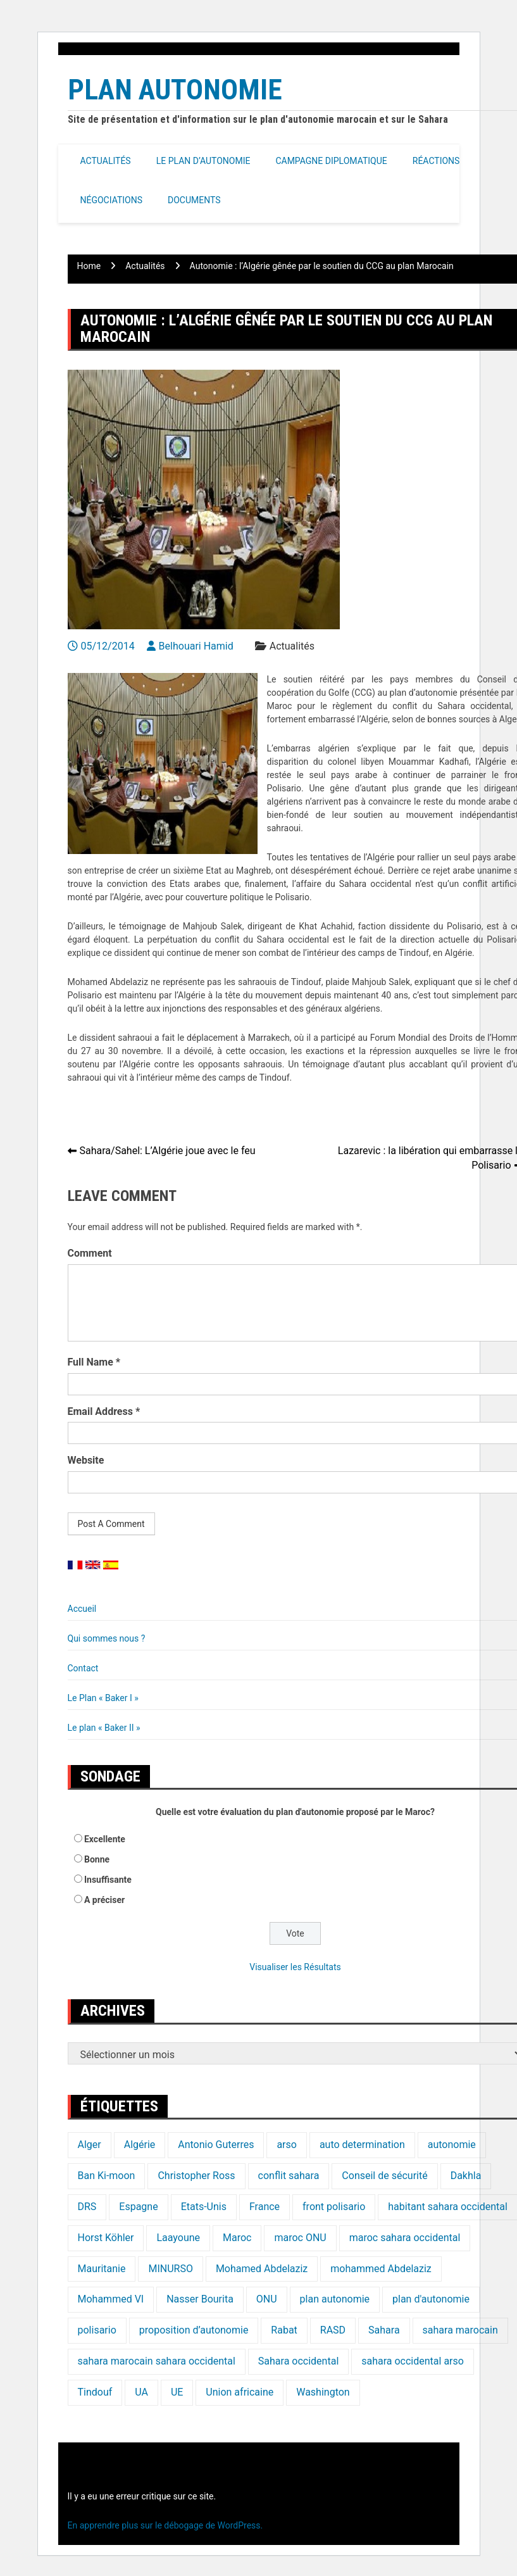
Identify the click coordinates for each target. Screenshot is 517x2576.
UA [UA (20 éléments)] (141, 2392)
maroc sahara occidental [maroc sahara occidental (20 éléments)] (405, 2238)
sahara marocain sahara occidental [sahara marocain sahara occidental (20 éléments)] (156, 2361)
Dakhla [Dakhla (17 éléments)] (466, 2176)
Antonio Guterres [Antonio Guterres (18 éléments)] (216, 2145)
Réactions (436, 161)
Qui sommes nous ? (107, 1638)
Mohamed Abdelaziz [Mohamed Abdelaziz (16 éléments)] (262, 2269)
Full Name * (94, 1362)
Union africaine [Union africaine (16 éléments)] (239, 2392)
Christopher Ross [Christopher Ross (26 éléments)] (196, 2176)
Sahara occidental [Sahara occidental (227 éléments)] (298, 2361)
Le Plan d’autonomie (203, 161)
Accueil (82, 1609)
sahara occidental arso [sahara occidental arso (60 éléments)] (412, 2361)
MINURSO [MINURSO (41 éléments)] (170, 2269)
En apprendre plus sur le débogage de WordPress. (165, 2525)
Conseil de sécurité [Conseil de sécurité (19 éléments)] (384, 2176)
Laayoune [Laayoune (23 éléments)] (178, 2238)
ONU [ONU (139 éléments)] (266, 2299)
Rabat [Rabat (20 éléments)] (284, 2330)
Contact (83, 1668)
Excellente (104, 1839)
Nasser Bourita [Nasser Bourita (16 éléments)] (200, 2299)
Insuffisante (108, 1880)
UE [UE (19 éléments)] (177, 2392)
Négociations (111, 200)
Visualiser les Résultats (294, 1967)
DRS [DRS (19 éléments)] (87, 2207)
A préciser (104, 1900)
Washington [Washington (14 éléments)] (322, 2392)
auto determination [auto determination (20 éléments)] (362, 2145)
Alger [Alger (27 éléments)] (89, 2145)
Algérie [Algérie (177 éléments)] (140, 2145)
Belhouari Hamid (196, 646)
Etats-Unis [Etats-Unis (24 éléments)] (204, 2207)
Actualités (105, 161)
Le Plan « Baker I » (103, 1698)
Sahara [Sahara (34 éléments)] (384, 2330)
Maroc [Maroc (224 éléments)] (237, 2238)
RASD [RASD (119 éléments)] (333, 2330)
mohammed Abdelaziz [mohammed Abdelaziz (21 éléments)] (381, 2269)
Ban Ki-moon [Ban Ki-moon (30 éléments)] (106, 2176)
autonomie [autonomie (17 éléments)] (452, 2145)
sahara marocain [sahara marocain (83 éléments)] (460, 2330)
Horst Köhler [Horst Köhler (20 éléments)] (106, 2238)
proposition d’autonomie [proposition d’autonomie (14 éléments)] (194, 2330)
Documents (194, 200)
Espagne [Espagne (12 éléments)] (138, 2207)
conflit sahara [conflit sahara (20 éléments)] (289, 2176)
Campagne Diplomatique (331, 161)
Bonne (96, 1859)
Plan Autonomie (175, 89)
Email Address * (104, 1411)
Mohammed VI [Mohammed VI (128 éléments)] (111, 2299)
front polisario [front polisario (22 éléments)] (333, 2207)
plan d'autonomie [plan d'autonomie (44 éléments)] (431, 2299)
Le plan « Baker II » (104, 1728)
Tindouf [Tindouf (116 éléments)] (95, 2392)
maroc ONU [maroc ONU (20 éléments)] (300, 2238)
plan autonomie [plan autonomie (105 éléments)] (335, 2299)
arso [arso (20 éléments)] (287, 2145)
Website (86, 1460)
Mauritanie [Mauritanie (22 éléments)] (102, 2269)
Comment (90, 1253)
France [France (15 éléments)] (264, 2207)
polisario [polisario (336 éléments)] (97, 2330)
